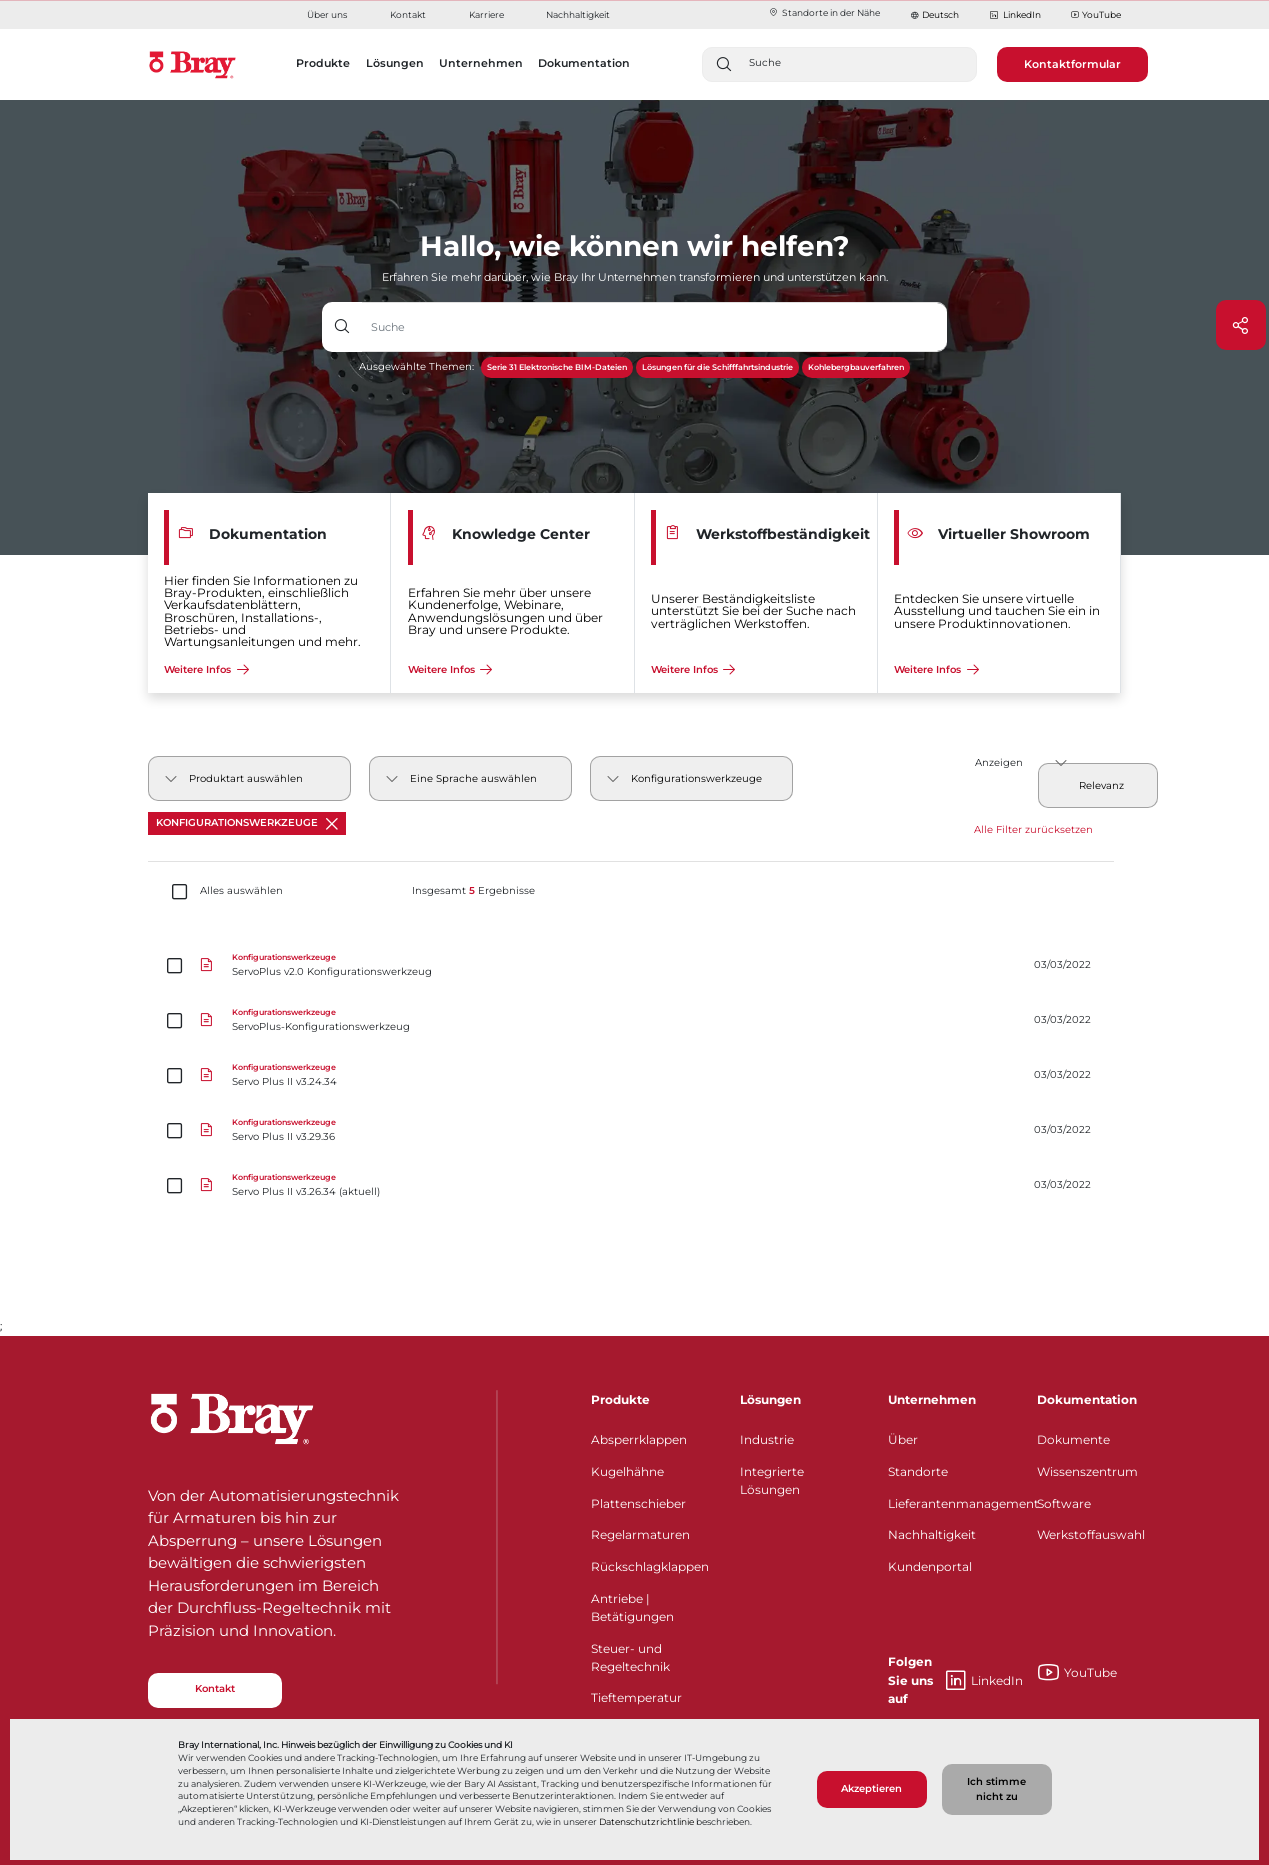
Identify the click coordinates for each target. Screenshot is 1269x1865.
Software (1064, 1503)
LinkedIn (1014, 15)
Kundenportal (930, 1566)
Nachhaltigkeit (578, 14)
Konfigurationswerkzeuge (247, 823)
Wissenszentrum (1087, 1471)
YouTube (1096, 15)
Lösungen (770, 1399)
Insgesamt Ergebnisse (473, 891)
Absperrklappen (639, 1439)
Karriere (486, 14)
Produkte (620, 1399)
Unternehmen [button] (481, 63)
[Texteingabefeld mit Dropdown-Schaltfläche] (654, 327)
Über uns (327, 14)
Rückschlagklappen (650, 1566)
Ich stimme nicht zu (996, 1788)
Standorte (918, 1471)
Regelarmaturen (640, 1534)
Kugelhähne (627, 1471)
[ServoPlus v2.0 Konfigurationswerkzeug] (634, 965)
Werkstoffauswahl (1091, 1534)
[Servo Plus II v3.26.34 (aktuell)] (634, 1185)
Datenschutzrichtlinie (646, 1822)
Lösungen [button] (395, 63)
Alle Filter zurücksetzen (1033, 829)
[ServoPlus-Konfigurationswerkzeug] (634, 1020)
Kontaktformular (1072, 64)
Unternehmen (932, 1399)
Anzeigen (999, 762)
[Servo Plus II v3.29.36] (634, 1130)
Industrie (767, 1439)
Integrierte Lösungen (772, 1480)
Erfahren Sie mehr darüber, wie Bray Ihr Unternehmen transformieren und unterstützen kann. (635, 277)
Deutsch (940, 14)
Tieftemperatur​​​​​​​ (636, 1697)
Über (903, 1439)
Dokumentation (1087, 1399)
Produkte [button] (323, 63)
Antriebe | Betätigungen (632, 1607)
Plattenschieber (638, 1503)
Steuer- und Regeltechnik (630, 1657)
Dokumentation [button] (584, 63)
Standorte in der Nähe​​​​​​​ (824, 12)
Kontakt (408, 14)
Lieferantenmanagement (950, 1503)
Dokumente (1073, 1439)
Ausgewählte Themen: (416, 366)
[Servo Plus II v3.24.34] (634, 1075)
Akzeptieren (871, 1788)
